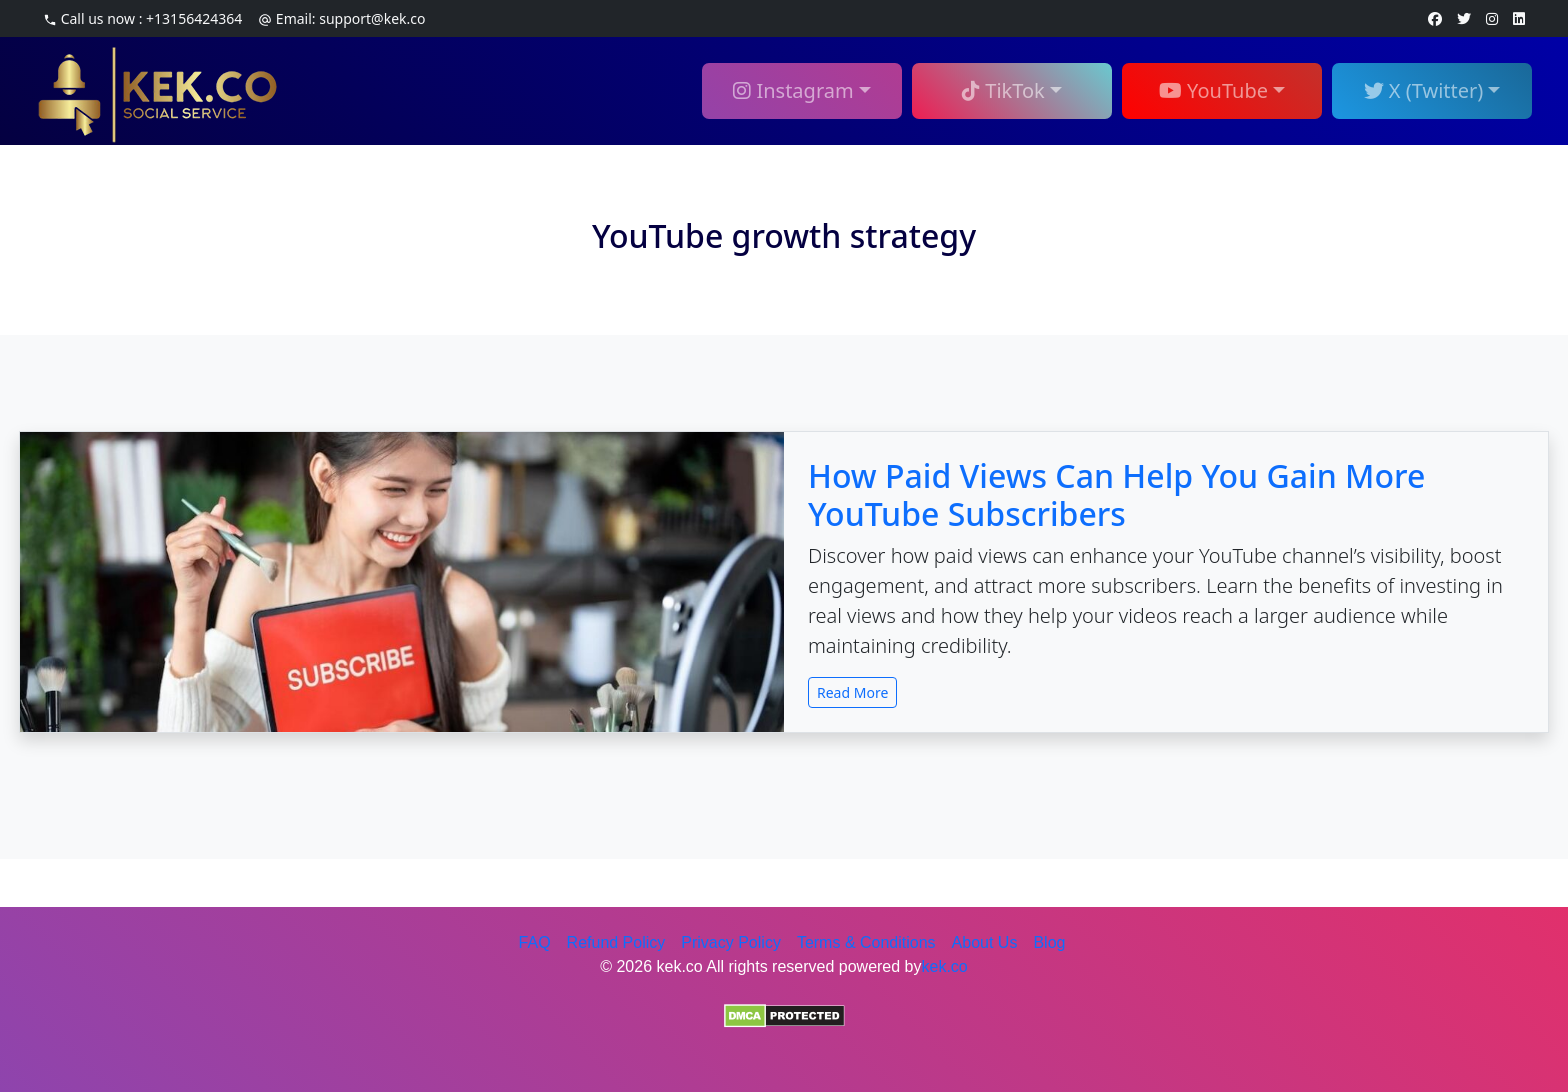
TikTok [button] (1003, 90)
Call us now (142, 18)
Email (341, 18)
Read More (852, 692)
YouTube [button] (1213, 90)
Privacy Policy (731, 942)
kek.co (945, 966)
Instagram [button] (793, 90)
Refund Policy (616, 942)
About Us (985, 942)
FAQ (535, 942)
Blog (1049, 942)
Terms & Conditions (866, 942)
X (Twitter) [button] (1424, 90)
